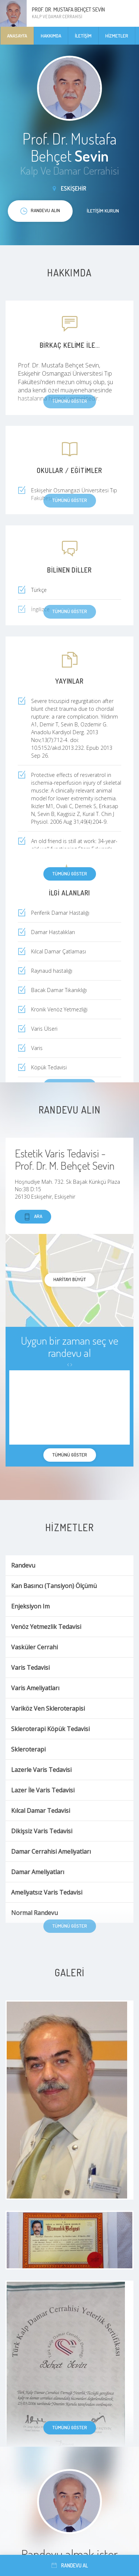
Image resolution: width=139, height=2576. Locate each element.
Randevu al (70, 2565)
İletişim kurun (103, 211)
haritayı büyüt (69, 1279)
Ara (33, 1216)
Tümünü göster (69, 874)
